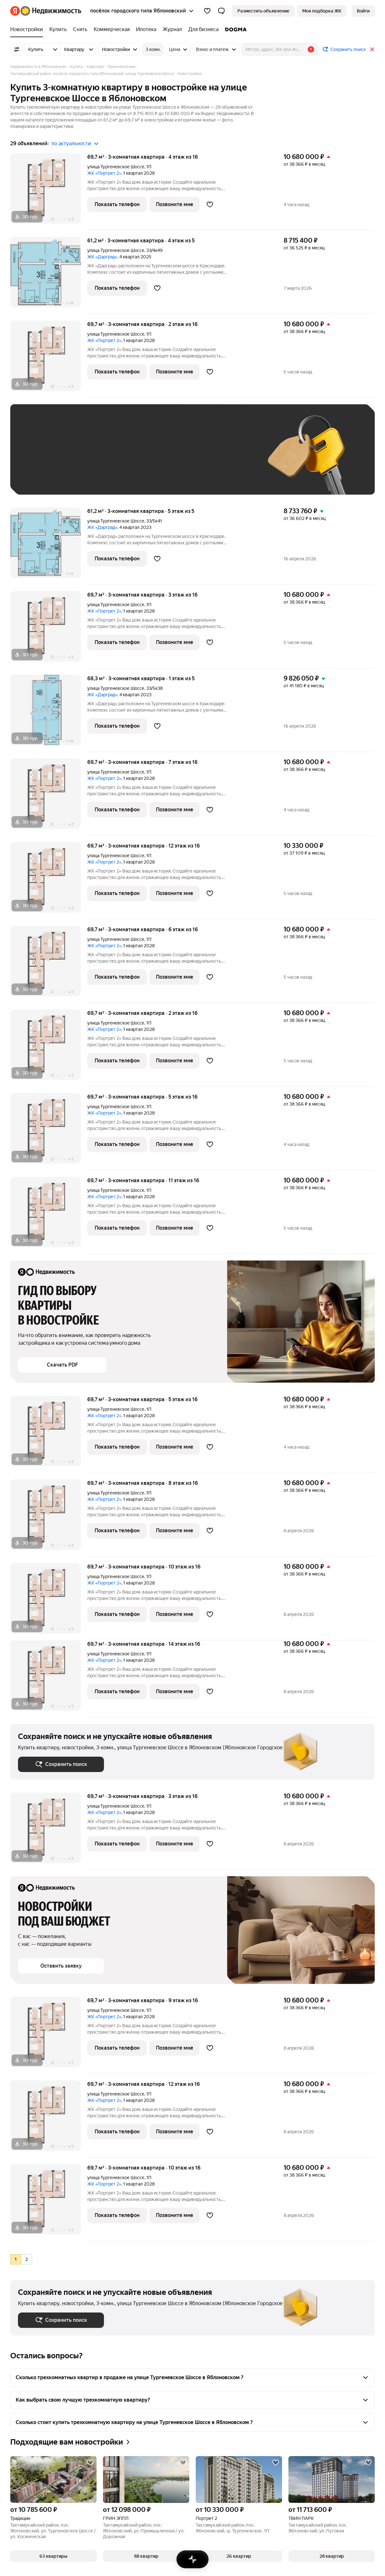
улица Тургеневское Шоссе (115, 166)
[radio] (15, 2259)
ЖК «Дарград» (102, 256)
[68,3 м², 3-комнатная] (48, 713)
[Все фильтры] (16, 49)
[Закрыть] (372, 49)
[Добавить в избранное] (210, 204)
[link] (363, 11)
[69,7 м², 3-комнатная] (48, 191)
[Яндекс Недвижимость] (51, 11)
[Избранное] (207, 11)
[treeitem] (28, 29)
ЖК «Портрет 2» (104, 173)
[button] (221, 11)
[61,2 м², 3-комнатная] (48, 275)
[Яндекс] (15, 11)
